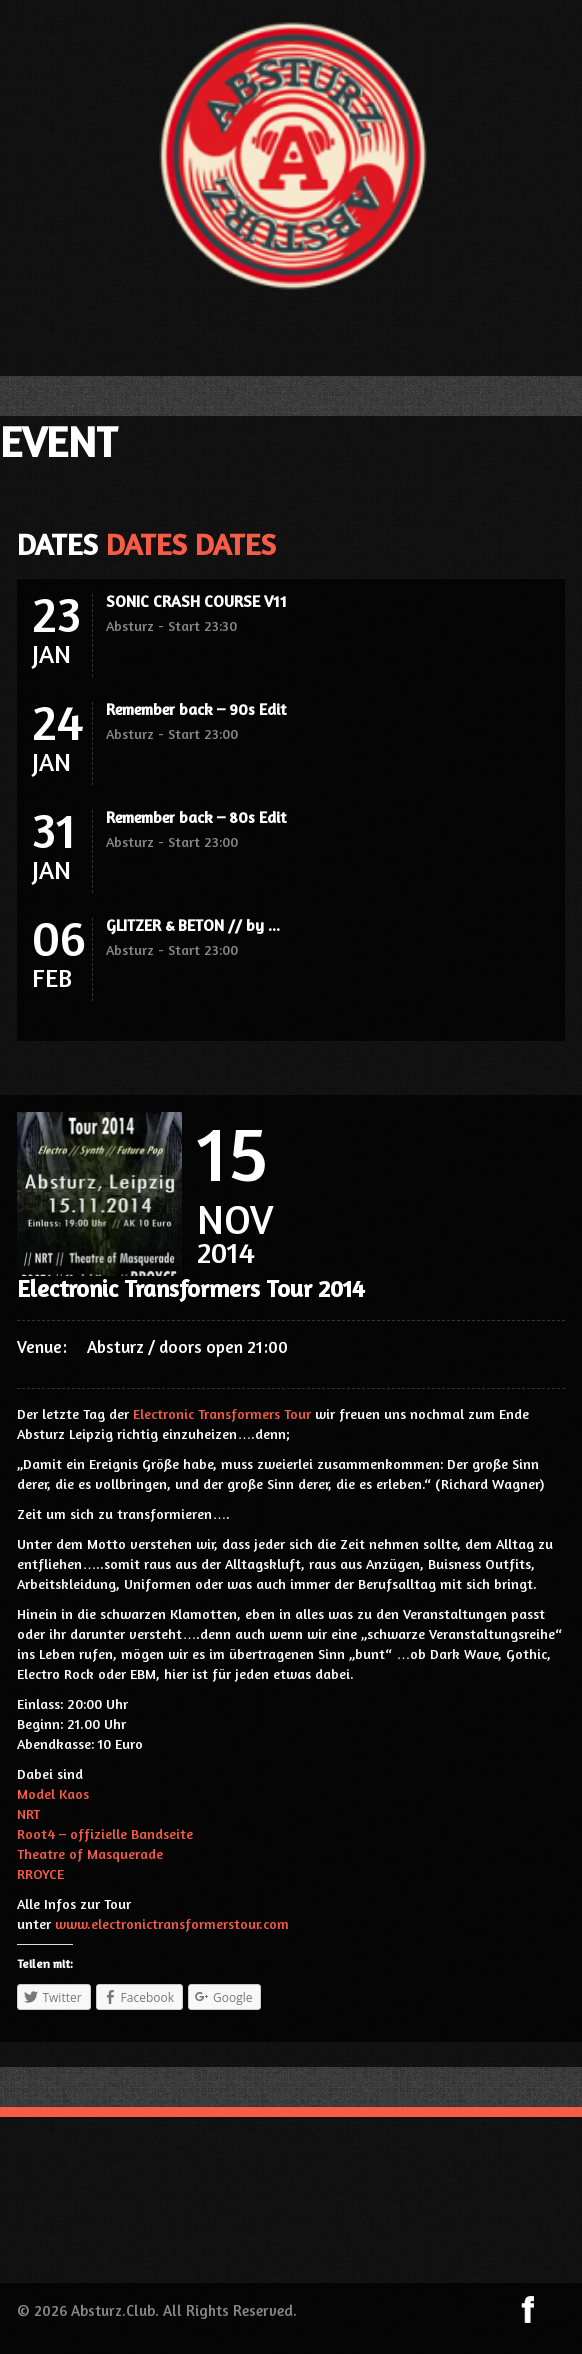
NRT (28, 1813)
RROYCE (40, 1873)
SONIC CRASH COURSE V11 (196, 601)
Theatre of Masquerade (90, 1853)
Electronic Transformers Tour (222, 1413)
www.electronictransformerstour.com (172, 1923)
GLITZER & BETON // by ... (193, 925)
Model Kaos (53, 1793)
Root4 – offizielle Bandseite (105, 1833)
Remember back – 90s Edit (196, 709)
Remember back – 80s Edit (196, 817)
